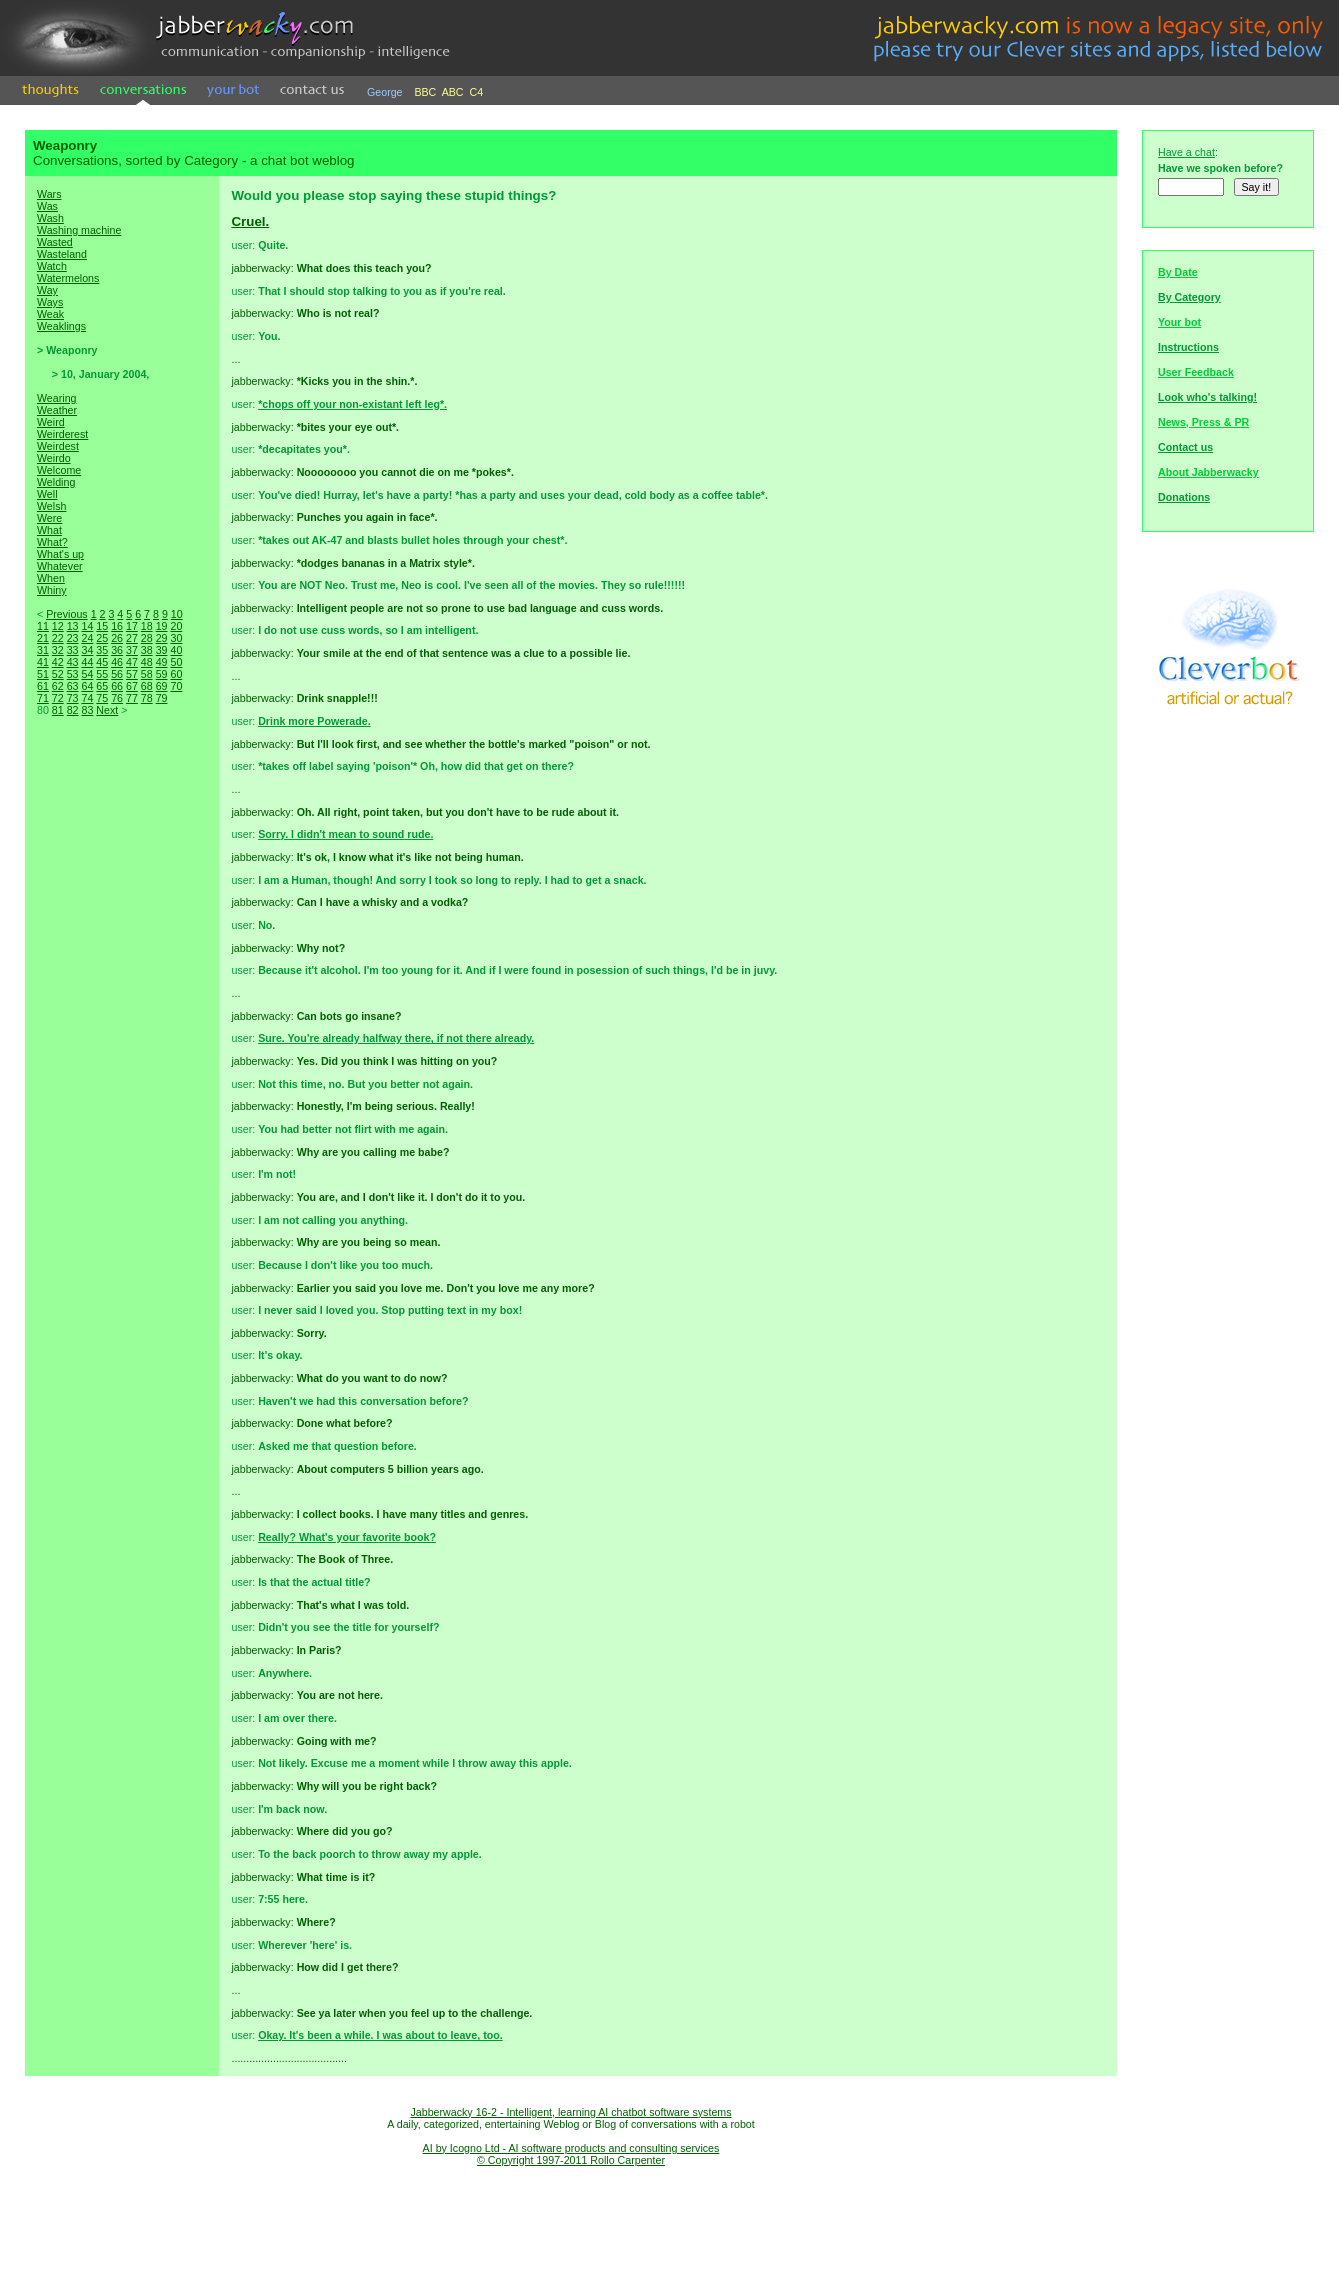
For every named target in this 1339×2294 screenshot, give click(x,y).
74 (87, 698)
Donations (1184, 497)
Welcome (59, 470)
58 (147, 674)
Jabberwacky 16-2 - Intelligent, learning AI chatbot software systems (570, 2112)
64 (87, 686)
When (51, 578)
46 (117, 662)
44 (87, 662)
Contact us (1185, 447)
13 (73, 626)
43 (73, 662)
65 (102, 686)
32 (58, 650)
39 (162, 650)
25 (102, 638)
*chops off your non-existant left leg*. (352, 404)
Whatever (60, 566)
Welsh (51, 506)
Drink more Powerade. (314, 721)
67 (132, 686)
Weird (51, 422)
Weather (57, 410)
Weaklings (61, 326)
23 (73, 638)
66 (117, 686)
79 (162, 698)
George (385, 92)
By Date (1178, 272)
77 (132, 698)
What (49, 530)
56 (117, 674)
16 (117, 626)
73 (73, 698)
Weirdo (54, 458)
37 (132, 650)
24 (87, 638)
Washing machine (79, 230)
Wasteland (62, 254)
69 (162, 686)
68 (147, 686)
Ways (50, 302)
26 (117, 638)
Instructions (1188, 347)
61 (43, 686)
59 (162, 674)
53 (73, 674)
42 (58, 662)
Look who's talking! (1207, 397)
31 (43, 650)
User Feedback (1196, 372)
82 (73, 710)
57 (132, 674)
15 (102, 626)
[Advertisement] (122, 1070)
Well (47, 494)
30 (176, 638)
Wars (49, 194)
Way (47, 290)
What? (52, 542)
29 (162, 638)
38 (147, 650)
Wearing (57, 398)
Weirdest (58, 446)
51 (43, 674)
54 (87, 674)
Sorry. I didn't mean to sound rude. (345, 834)
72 (58, 698)
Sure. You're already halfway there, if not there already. (396, 1038)
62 (58, 686)
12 (58, 626)
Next (107, 710)
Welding (56, 482)
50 (176, 662)
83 (87, 710)
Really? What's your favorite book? (347, 1537)
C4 (477, 92)
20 (176, 626)
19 (162, 626)
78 (147, 698)
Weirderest (62, 434)
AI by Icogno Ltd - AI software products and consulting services (571, 2148)
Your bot (1179, 322)
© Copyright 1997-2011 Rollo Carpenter (571, 2160)
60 (176, 674)
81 (58, 710)
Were (49, 518)
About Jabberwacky (1208, 472)
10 (177, 614)
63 (73, 686)
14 (87, 626)
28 (147, 638)
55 (102, 674)
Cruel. (250, 221)
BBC (425, 92)
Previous (66, 614)
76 (117, 698)
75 (102, 698)
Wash (50, 218)
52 (58, 674)
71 (43, 698)
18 (147, 626)
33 (73, 650)
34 (87, 650)
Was (47, 206)
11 (43, 626)
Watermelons (68, 278)
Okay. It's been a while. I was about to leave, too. (380, 2035)
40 (176, 650)
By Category (1189, 297)
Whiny (52, 590)
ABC (453, 92)
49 (162, 662)
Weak (50, 314)
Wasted (55, 242)
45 (102, 662)
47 (132, 662)
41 (43, 662)
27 (132, 638)
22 (58, 638)
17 (132, 626)
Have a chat (1186, 152)
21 (43, 638)
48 (147, 662)
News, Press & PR (1203, 422)
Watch (52, 266)
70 (176, 686)
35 (102, 650)
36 (117, 650)
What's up (60, 554)
